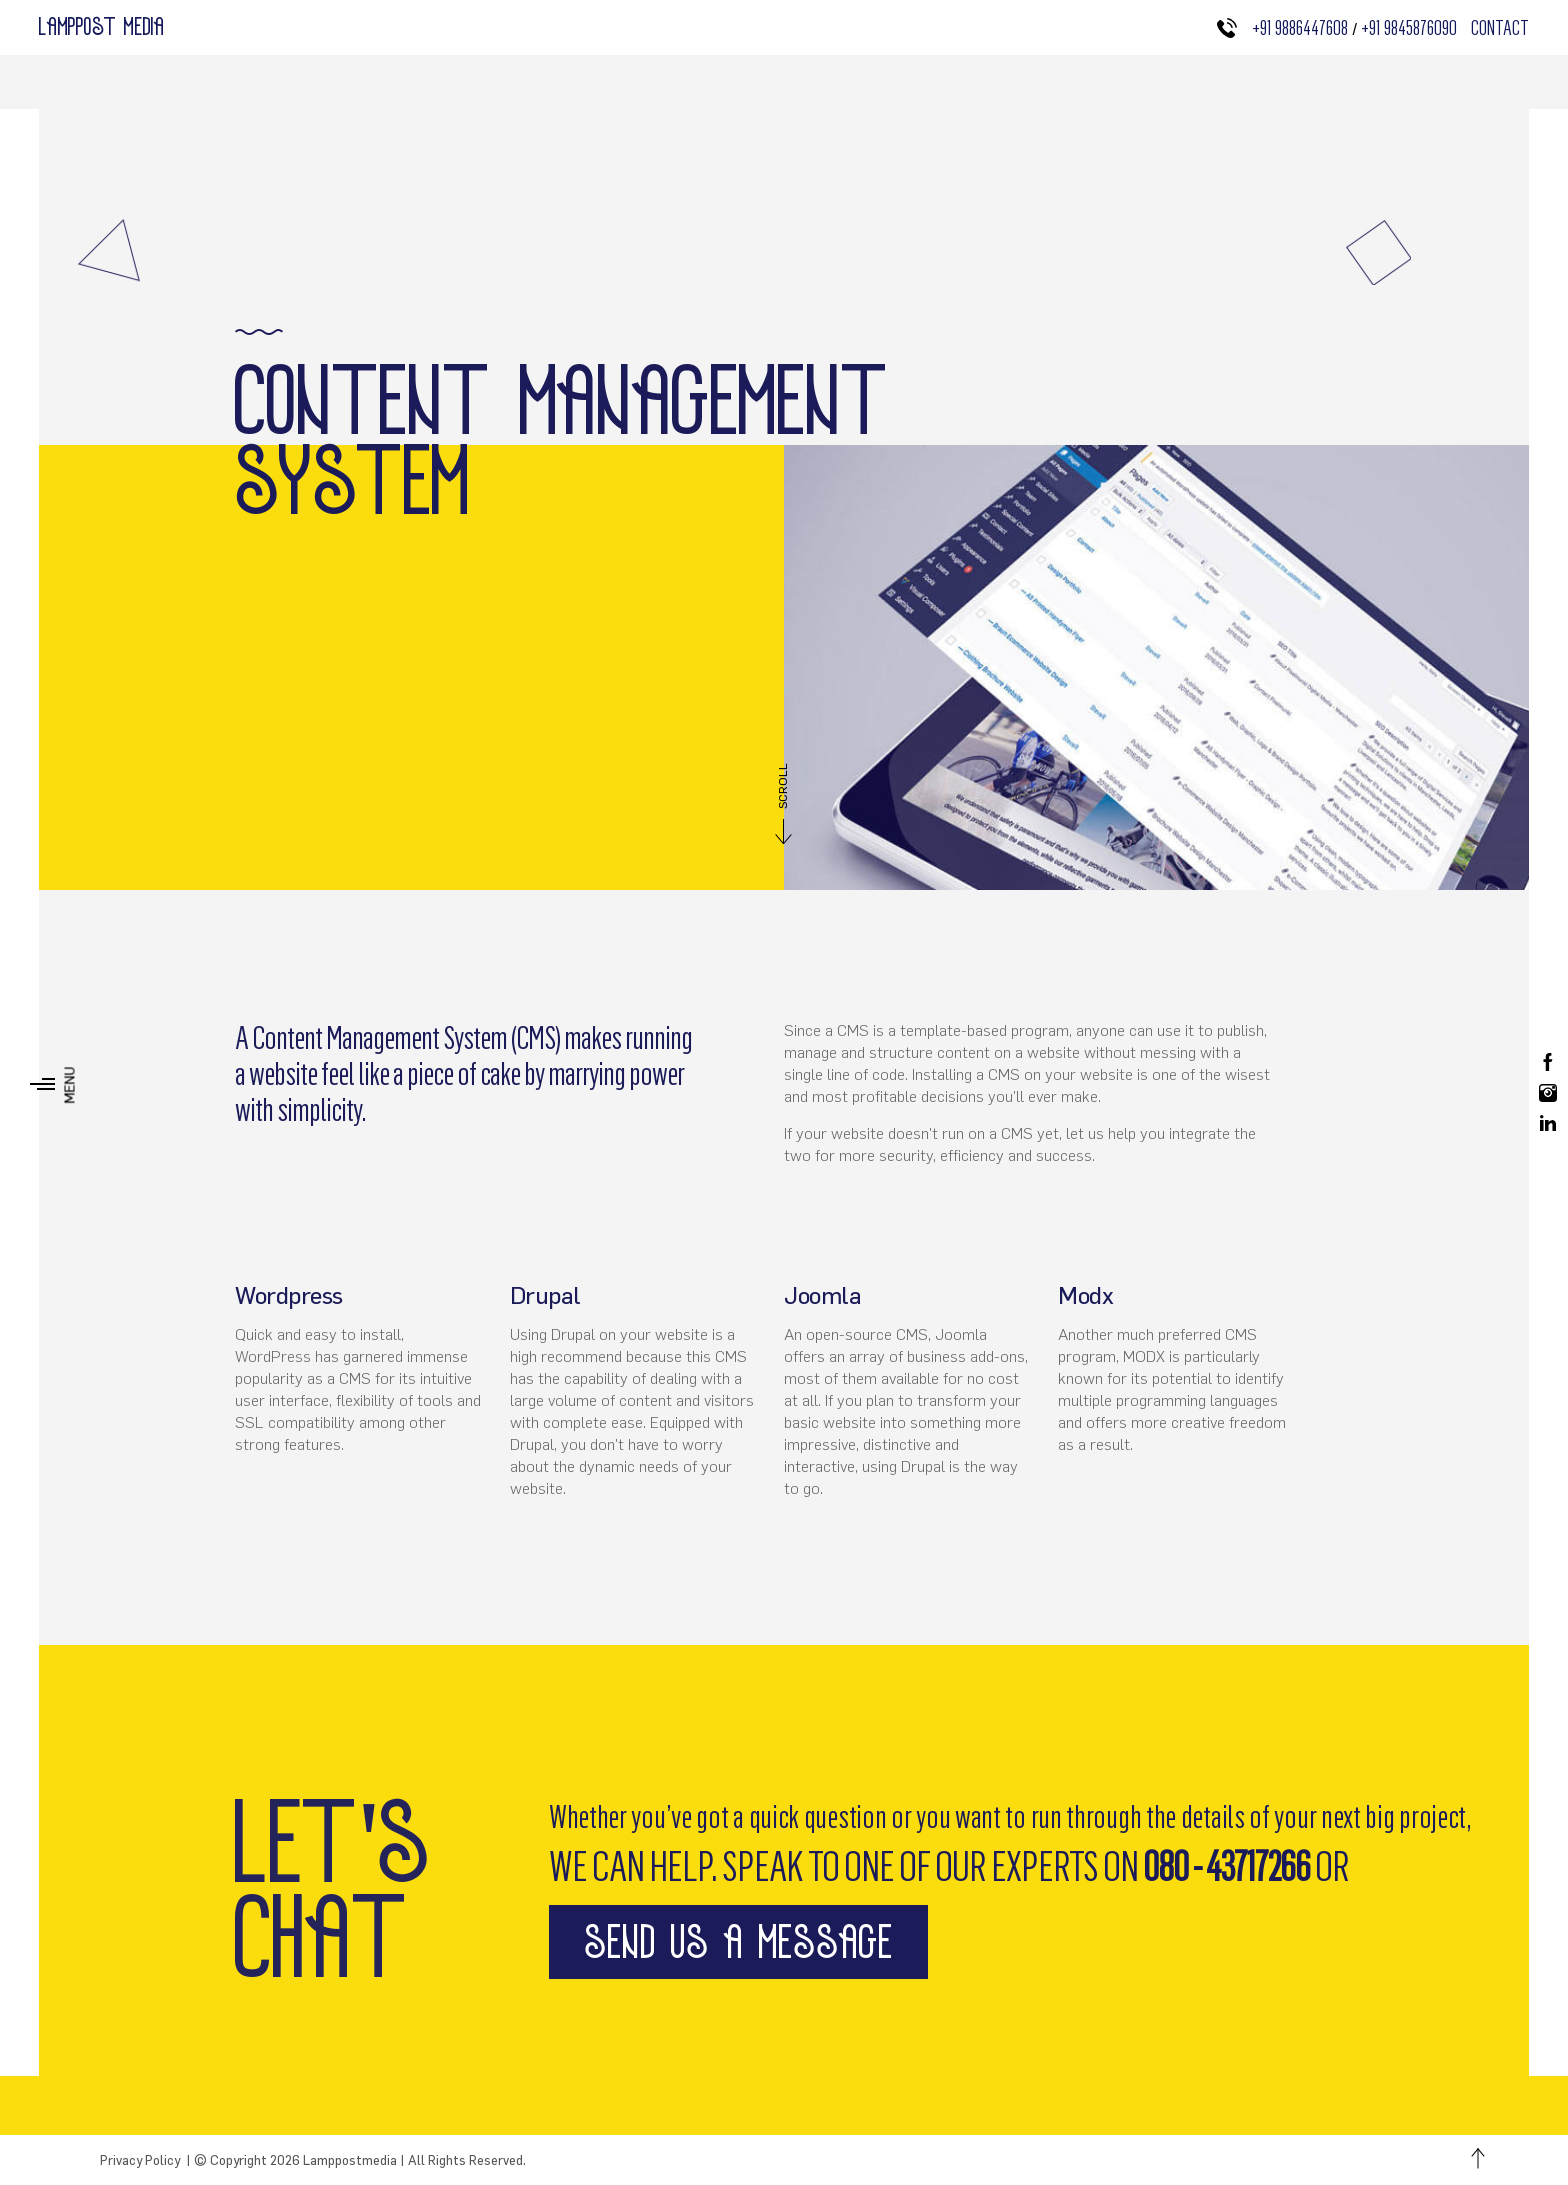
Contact (1500, 28)
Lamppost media (102, 26)
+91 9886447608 (1300, 28)
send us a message (738, 1942)
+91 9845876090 (1413, 28)
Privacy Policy (140, 2160)
